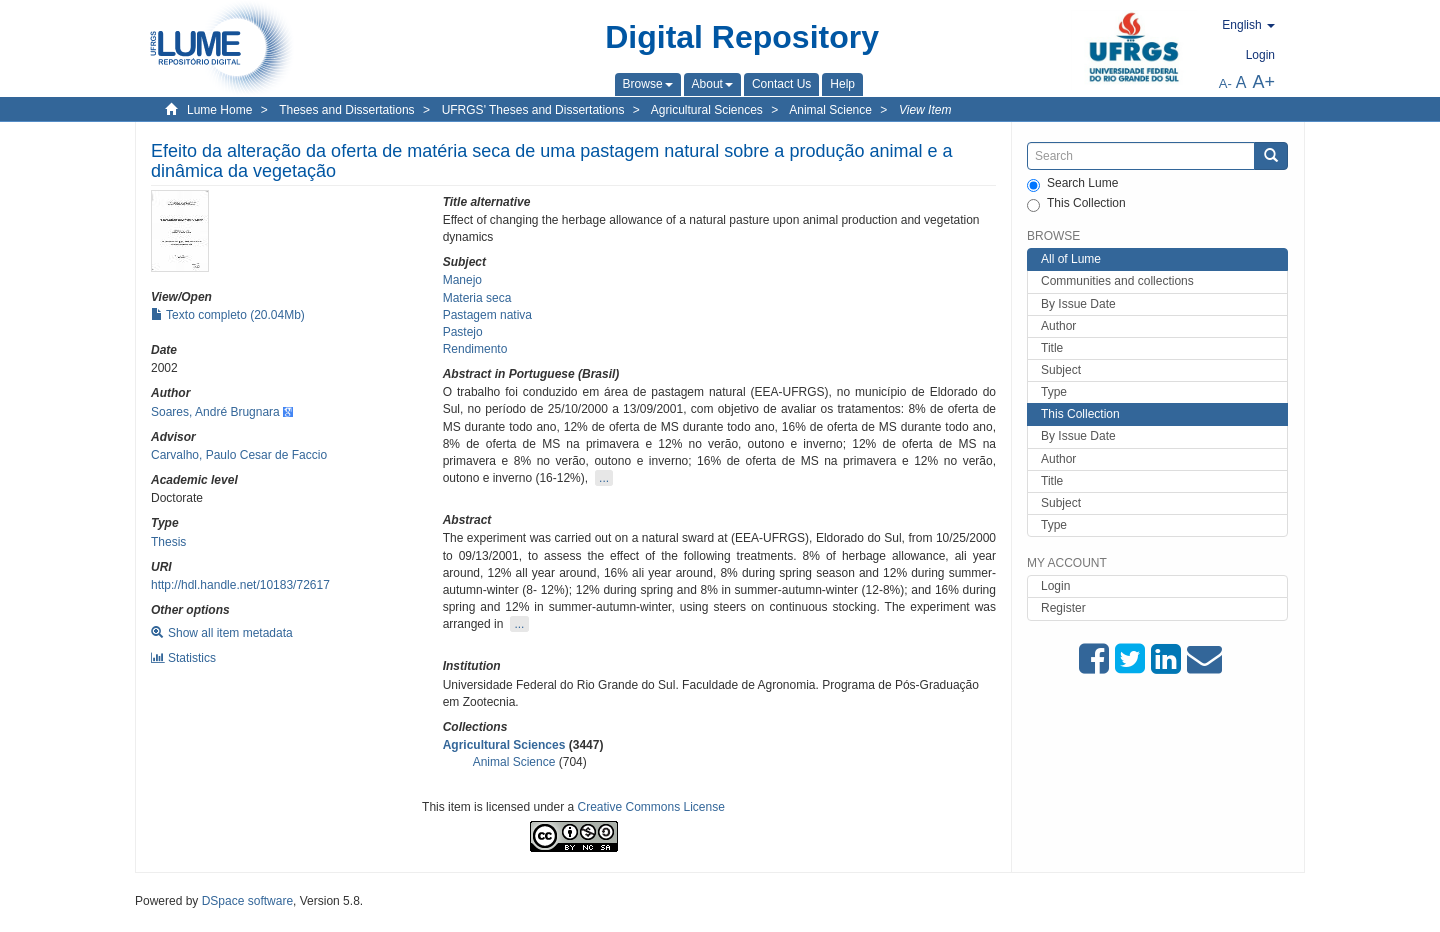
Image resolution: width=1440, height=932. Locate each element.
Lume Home (219, 110)
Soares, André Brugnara (215, 412)
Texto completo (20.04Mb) (228, 315)
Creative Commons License (651, 807)
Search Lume (1072, 184)
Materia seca (477, 298)
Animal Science (830, 110)
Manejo (462, 280)
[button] (648, 84)
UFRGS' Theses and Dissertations (533, 110)
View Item (925, 110)
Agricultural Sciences (707, 110)
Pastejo (463, 332)
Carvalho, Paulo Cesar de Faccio (239, 455)
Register (1063, 608)
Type (1054, 392)
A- (1225, 83)
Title (1052, 348)
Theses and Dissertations (346, 110)
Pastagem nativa (487, 315)
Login (1055, 586)
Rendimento (475, 349)
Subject (1061, 370)
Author (1058, 326)
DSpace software (247, 901)
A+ (1263, 82)
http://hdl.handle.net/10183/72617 (240, 585)
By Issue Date (1078, 304)
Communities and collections (1117, 281)
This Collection (1076, 204)
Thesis (168, 542)
